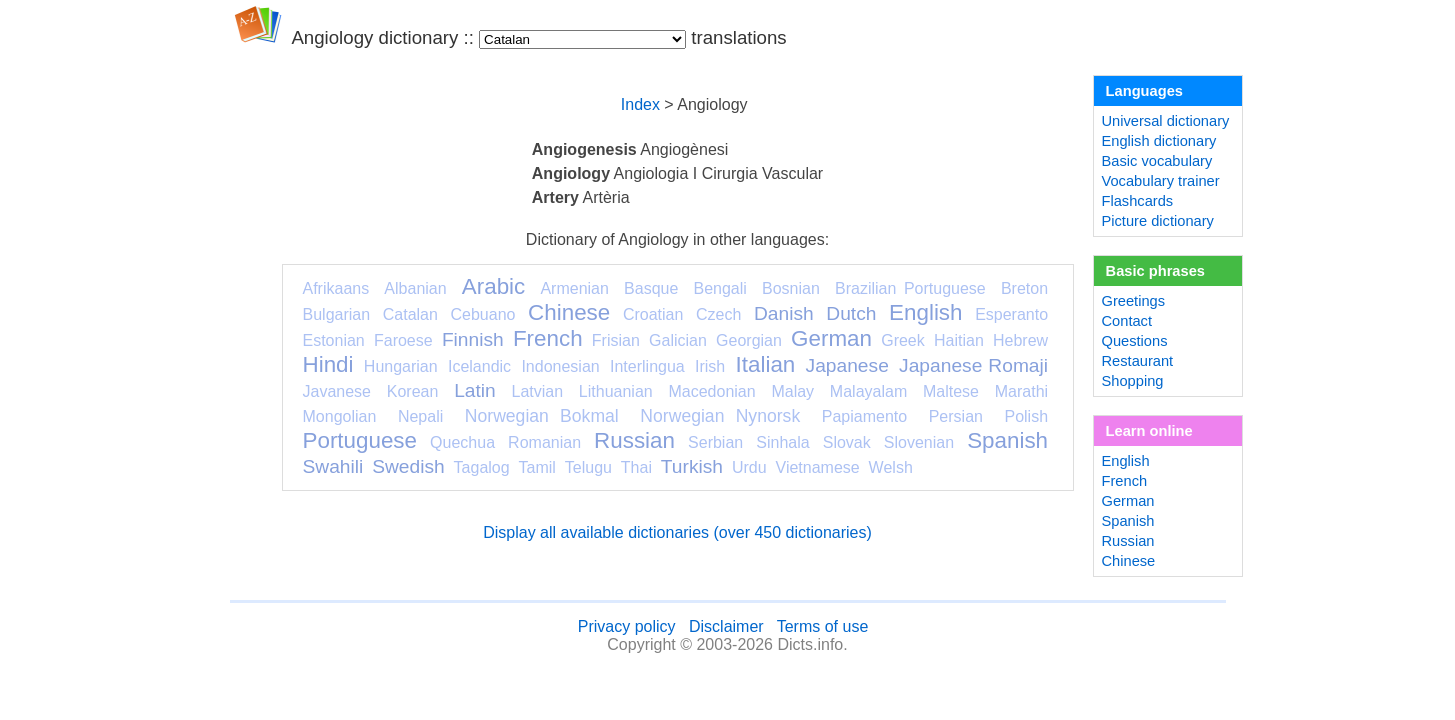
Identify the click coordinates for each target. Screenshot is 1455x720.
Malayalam (868, 391)
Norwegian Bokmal (542, 416)
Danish (784, 313)
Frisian (616, 340)
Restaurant (1138, 361)
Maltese (951, 391)
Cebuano (483, 314)
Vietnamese (818, 467)
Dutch (851, 313)
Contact (1127, 321)
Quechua (462, 442)
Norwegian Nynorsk (720, 416)
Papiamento (864, 416)
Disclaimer (726, 626)
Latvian (538, 391)
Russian (634, 440)
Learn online (1149, 431)
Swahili (333, 466)
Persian (956, 416)
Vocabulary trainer (1161, 181)
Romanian (544, 442)
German (831, 338)
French (548, 338)
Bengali (719, 288)
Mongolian (340, 416)
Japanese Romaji (973, 365)
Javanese (337, 391)
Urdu (749, 467)
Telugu (588, 467)
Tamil (537, 467)
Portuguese (360, 440)
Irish (710, 366)
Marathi (1021, 391)
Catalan (410, 314)
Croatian (653, 314)
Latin (475, 390)
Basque (651, 288)
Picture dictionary (1158, 221)
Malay (792, 391)
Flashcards (1138, 201)
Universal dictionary (1166, 121)
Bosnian (791, 288)
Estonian (334, 340)
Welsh (891, 467)
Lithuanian (616, 391)
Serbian (715, 442)
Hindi (328, 364)
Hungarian (401, 366)
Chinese (569, 312)
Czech (718, 314)
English (925, 312)
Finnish (473, 339)
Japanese (847, 365)
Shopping (1133, 381)
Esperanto (1011, 314)
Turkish (692, 466)
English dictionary (1159, 141)
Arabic (493, 286)
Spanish (1007, 440)
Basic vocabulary (1157, 161)
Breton (1024, 288)
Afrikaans (336, 288)
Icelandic (479, 366)
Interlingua (647, 366)
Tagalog (482, 467)
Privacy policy (627, 626)
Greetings (1134, 301)
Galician (678, 340)
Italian (766, 364)
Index (640, 104)
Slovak (847, 442)
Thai (636, 467)
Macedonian (711, 391)
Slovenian (919, 442)
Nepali (420, 416)
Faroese (403, 340)
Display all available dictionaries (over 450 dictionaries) (677, 532)
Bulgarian (337, 314)
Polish (1026, 416)
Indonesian (560, 366)
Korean (413, 391)
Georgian (749, 340)
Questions (1135, 341)
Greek (903, 340)
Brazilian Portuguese (910, 288)
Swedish (408, 466)
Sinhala (782, 442)
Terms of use (823, 626)
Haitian (959, 340)
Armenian (574, 288)
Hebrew (1020, 340)
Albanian (415, 288)
